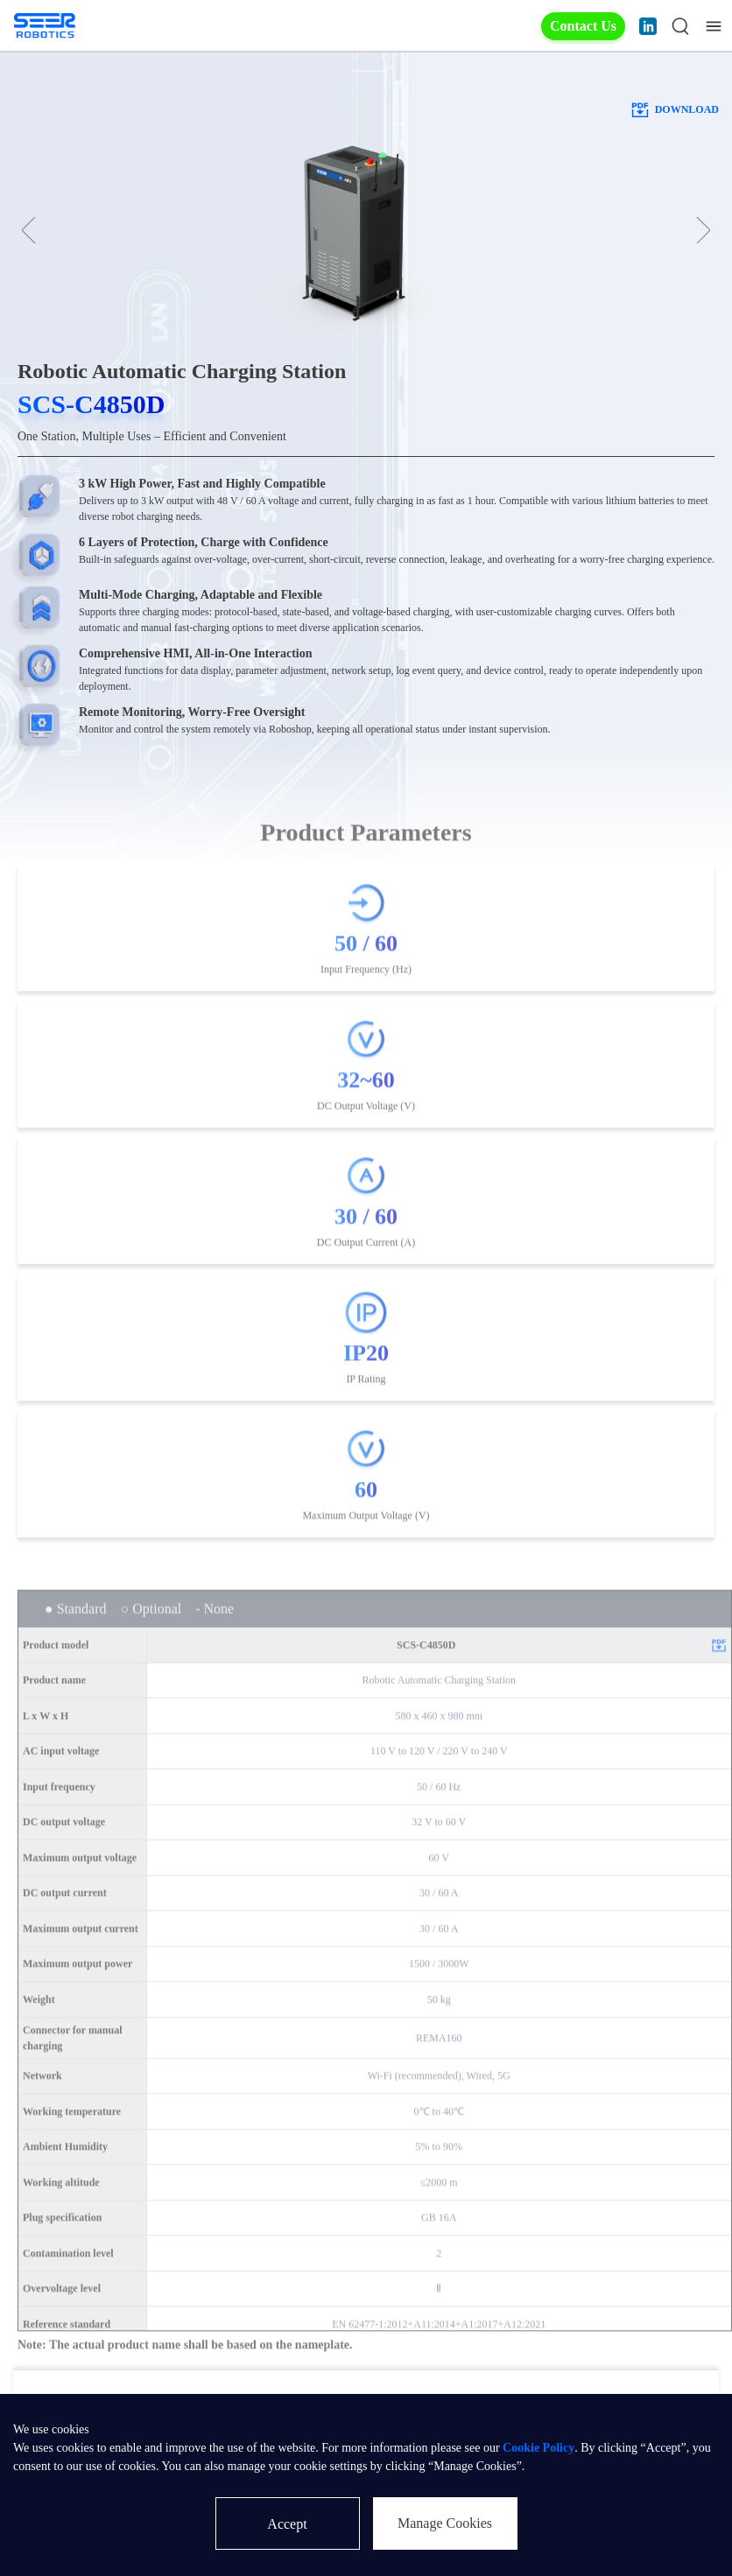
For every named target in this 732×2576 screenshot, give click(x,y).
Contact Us (583, 25)
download (674, 109)
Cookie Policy (538, 2447)
